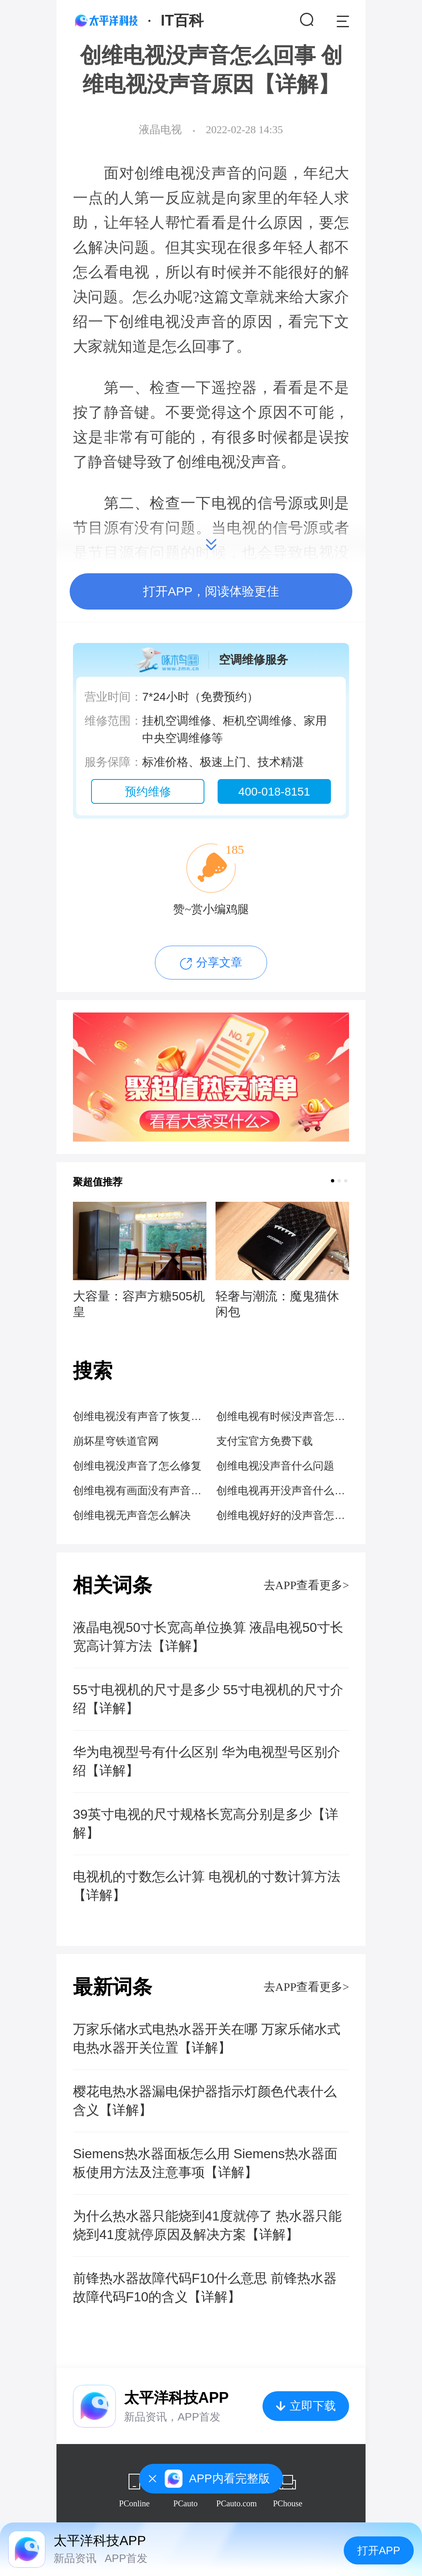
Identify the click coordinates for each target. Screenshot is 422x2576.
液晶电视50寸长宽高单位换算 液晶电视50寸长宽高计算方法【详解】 (208, 1636)
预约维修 (148, 791)
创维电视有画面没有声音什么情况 (139, 1490)
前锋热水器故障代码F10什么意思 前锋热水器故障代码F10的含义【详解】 (205, 2287)
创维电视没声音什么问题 (275, 1466)
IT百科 (182, 20)
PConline (134, 2503)
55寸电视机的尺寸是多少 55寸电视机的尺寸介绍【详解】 (208, 1699)
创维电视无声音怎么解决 (132, 1515)
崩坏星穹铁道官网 (116, 1441)
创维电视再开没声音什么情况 (282, 1490)
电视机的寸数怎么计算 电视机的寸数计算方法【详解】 (206, 1886)
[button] (332, 1180)
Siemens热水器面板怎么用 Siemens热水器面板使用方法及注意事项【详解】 (205, 2163)
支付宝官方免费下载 (264, 1441)
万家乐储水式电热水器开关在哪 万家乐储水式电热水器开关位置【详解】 (206, 2038)
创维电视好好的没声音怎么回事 (282, 1515)
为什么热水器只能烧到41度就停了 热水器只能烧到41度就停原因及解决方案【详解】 (207, 2225)
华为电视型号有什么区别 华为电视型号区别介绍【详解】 (206, 1761)
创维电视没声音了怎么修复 (137, 1466)
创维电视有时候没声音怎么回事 (282, 1416)
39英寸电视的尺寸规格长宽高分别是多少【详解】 (205, 1823)
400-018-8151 (274, 791)
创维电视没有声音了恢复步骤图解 (139, 1416)
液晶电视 (160, 130)
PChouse (287, 2503)
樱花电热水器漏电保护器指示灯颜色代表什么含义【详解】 (205, 2100)
